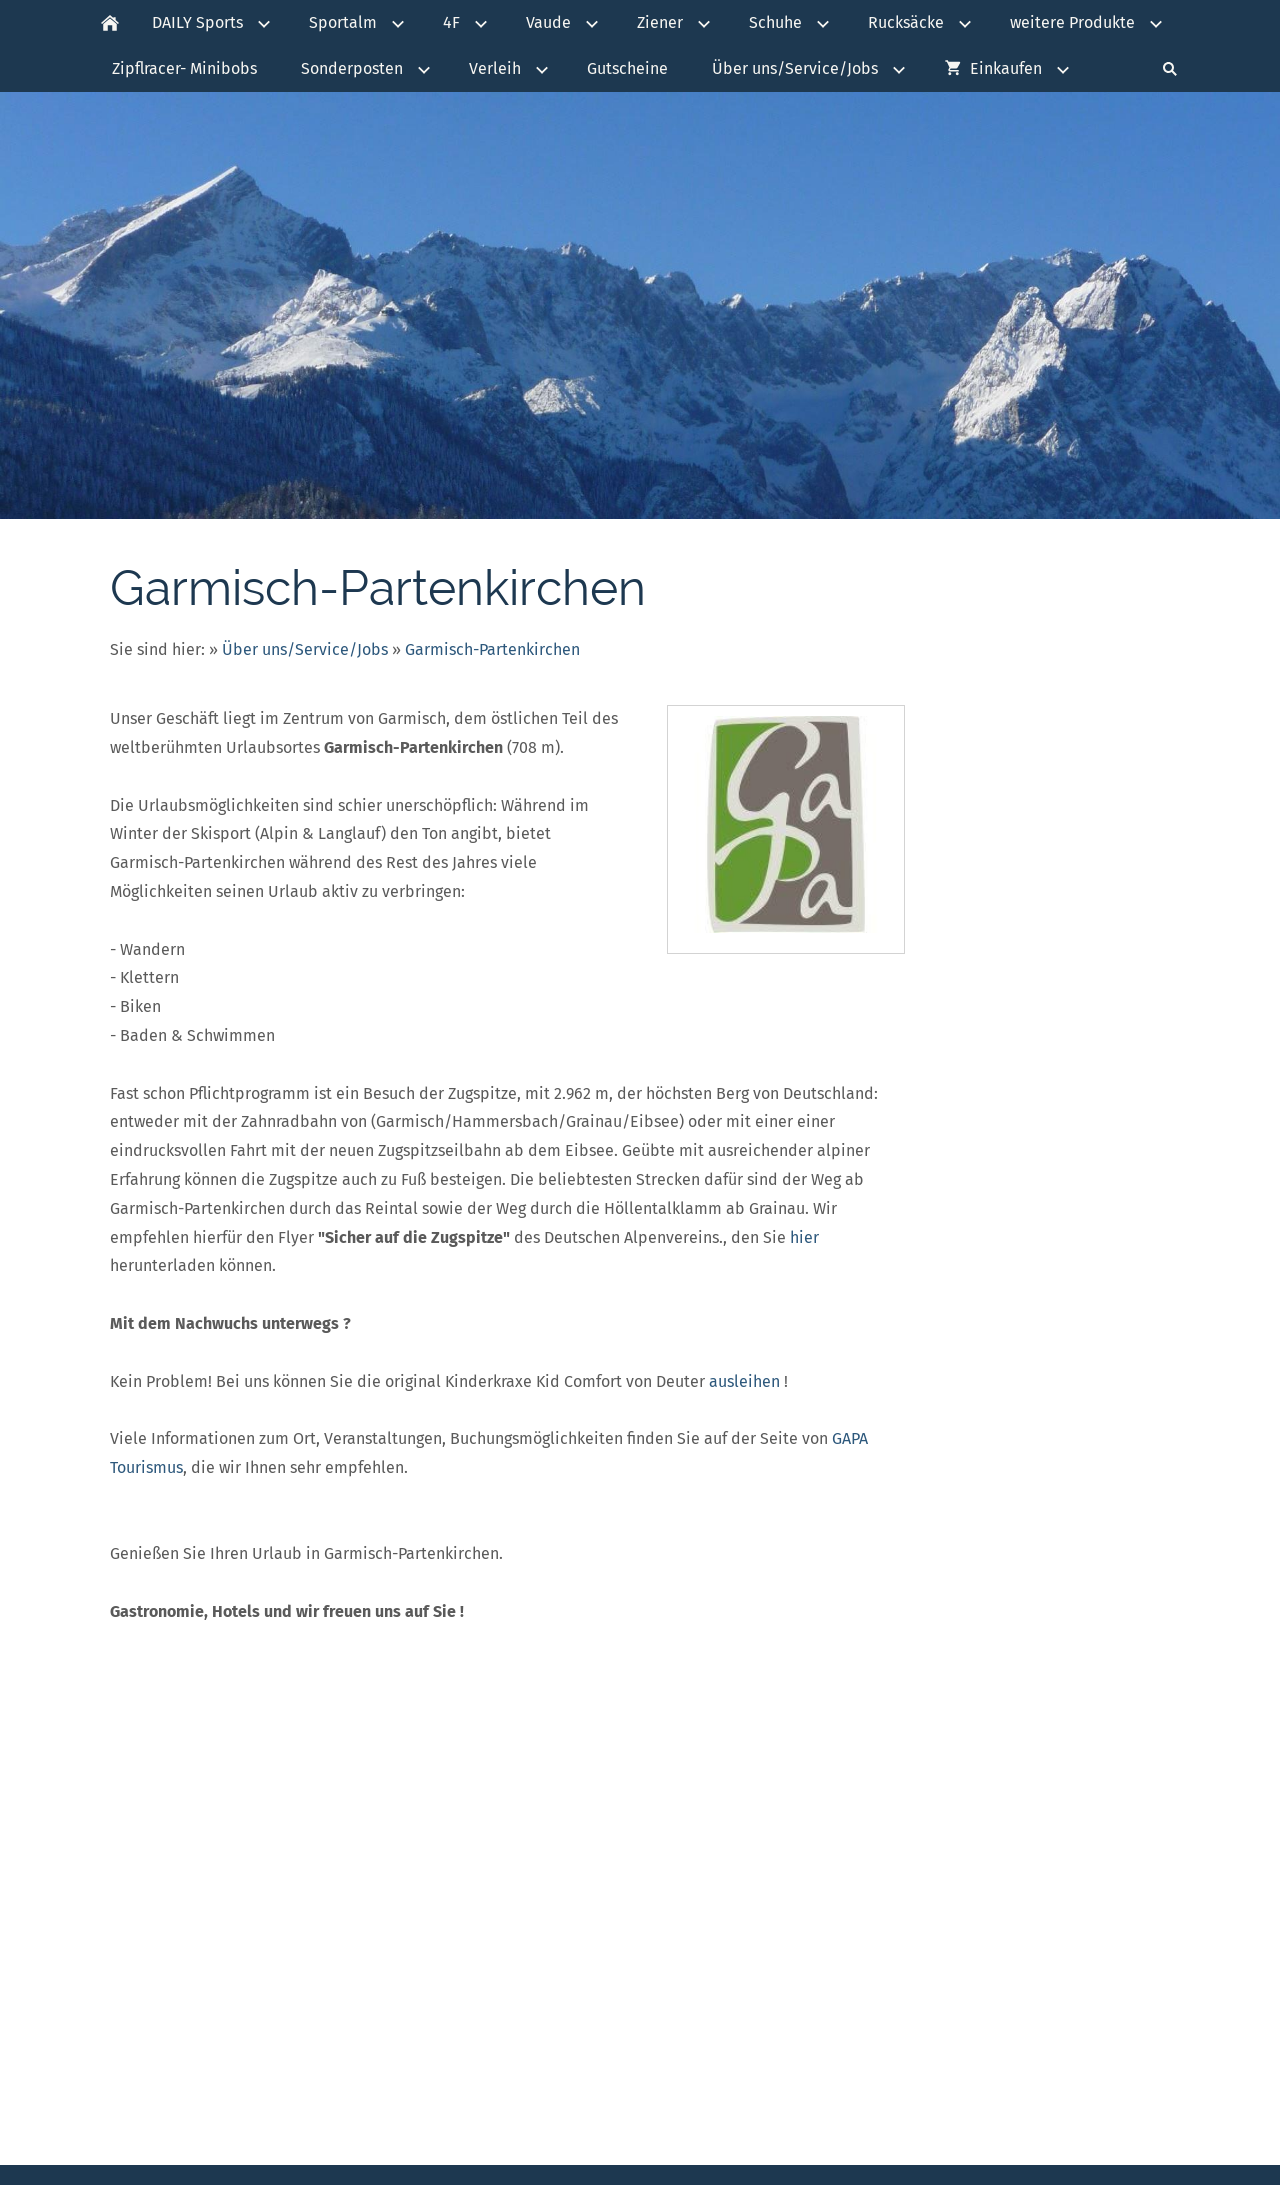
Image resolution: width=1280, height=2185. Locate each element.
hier (804, 1237)
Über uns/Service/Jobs (305, 649)
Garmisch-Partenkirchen (492, 649)
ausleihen (744, 1381)
